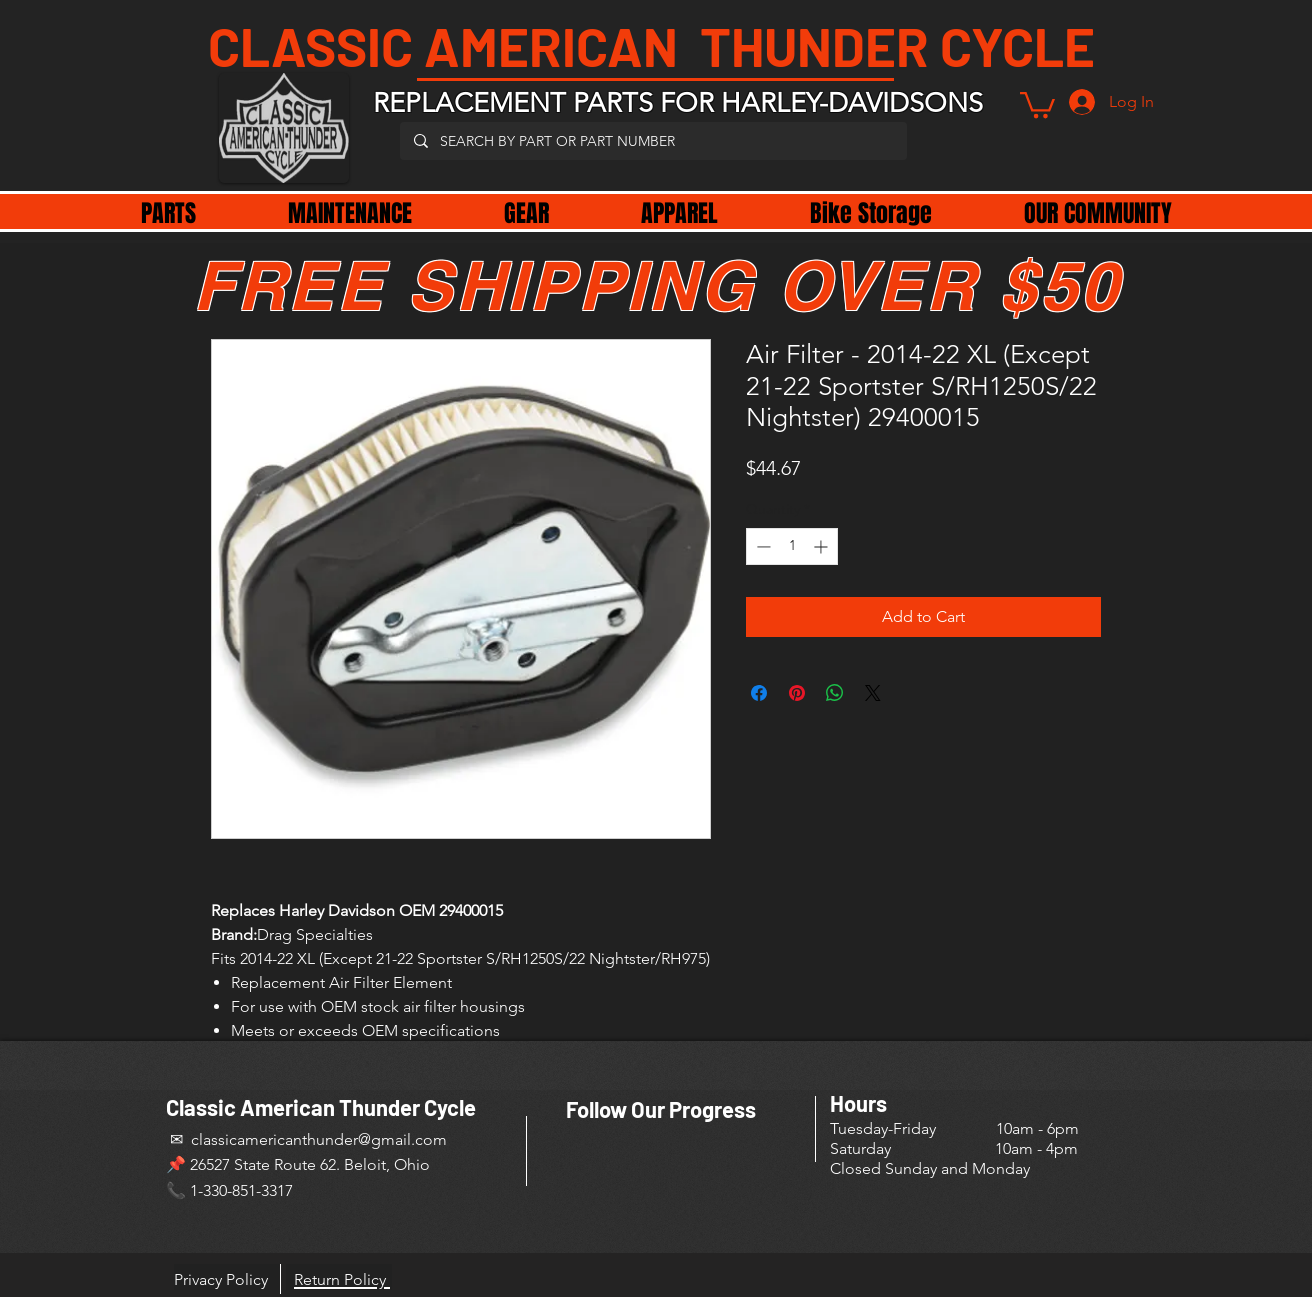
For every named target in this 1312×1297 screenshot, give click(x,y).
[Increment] (822, 546)
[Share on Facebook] (759, 693)
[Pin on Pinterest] (797, 693)
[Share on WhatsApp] (835, 693)
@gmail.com (402, 1139)
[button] (1037, 103)
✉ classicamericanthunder (262, 1139)
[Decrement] (761, 546)
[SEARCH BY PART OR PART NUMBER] (652, 141)
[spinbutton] (792, 546)
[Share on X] (873, 693)
